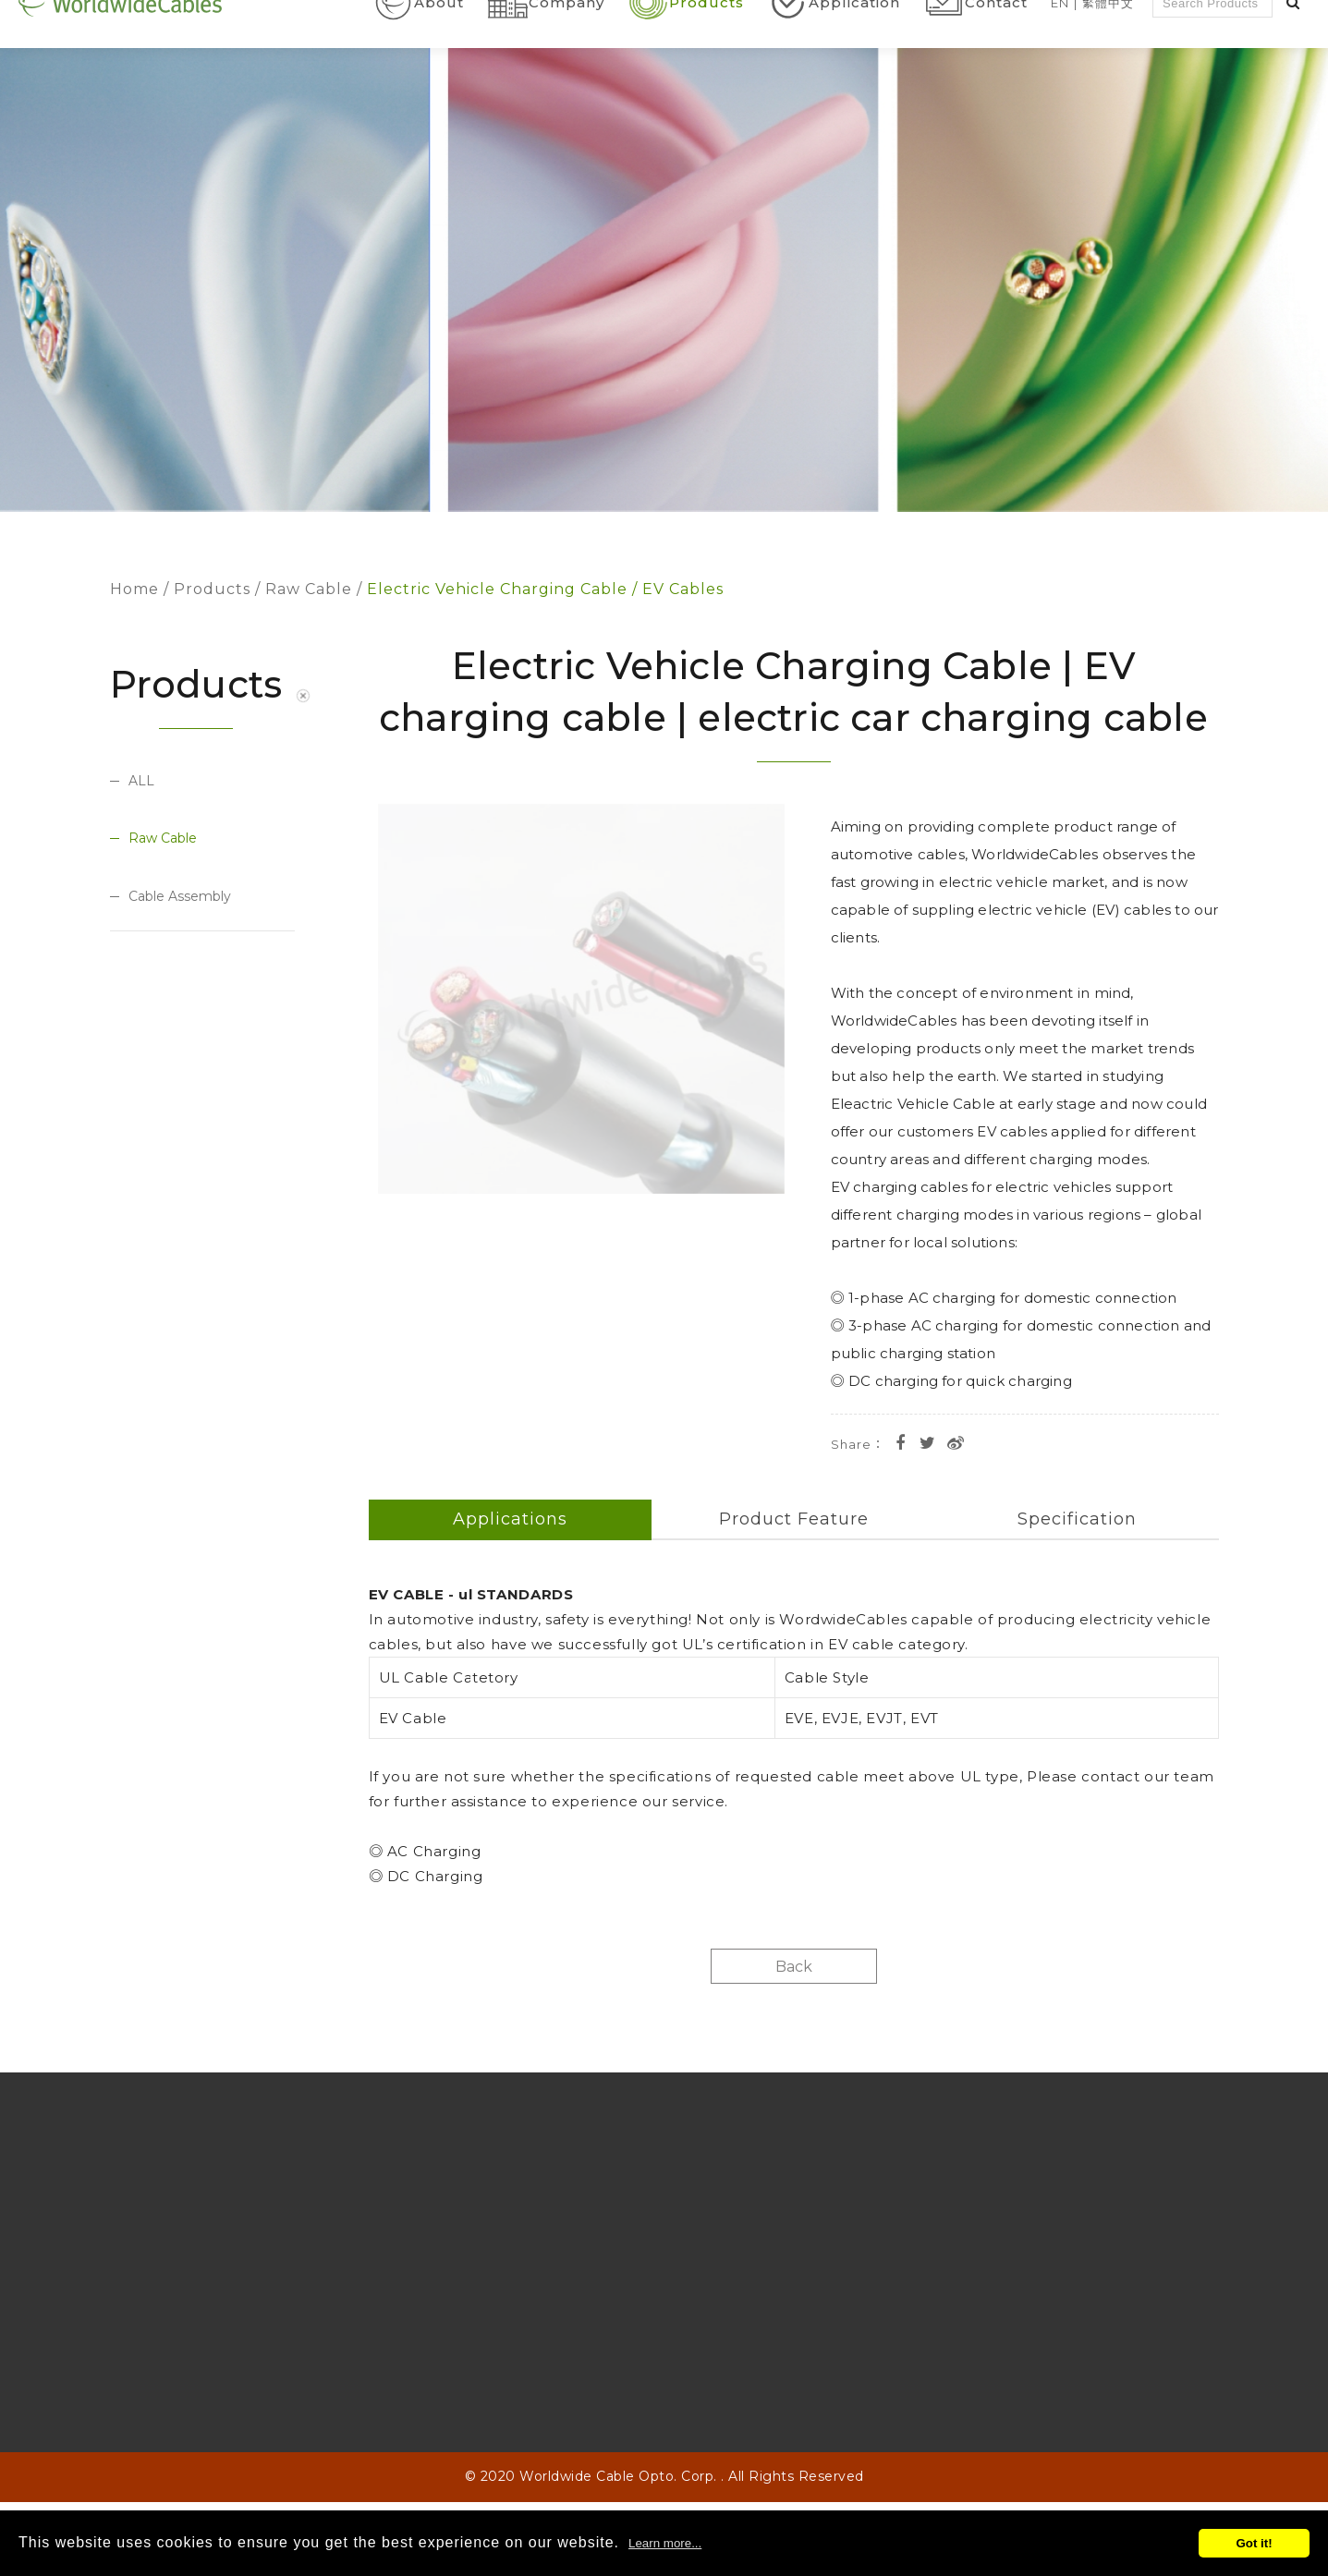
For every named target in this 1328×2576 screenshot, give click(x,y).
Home (134, 589)
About (439, 44)
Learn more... (664, 2543)
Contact (996, 44)
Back (793, 1966)
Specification (1077, 1519)
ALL (141, 781)
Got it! (1254, 2543)
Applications (510, 1519)
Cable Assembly (179, 897)
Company (566, 44)
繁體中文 (1108, 43)
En (1060, 43)
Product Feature (794, 1519)
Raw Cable (308, 589)
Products (706, 44)
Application (854, 44)
